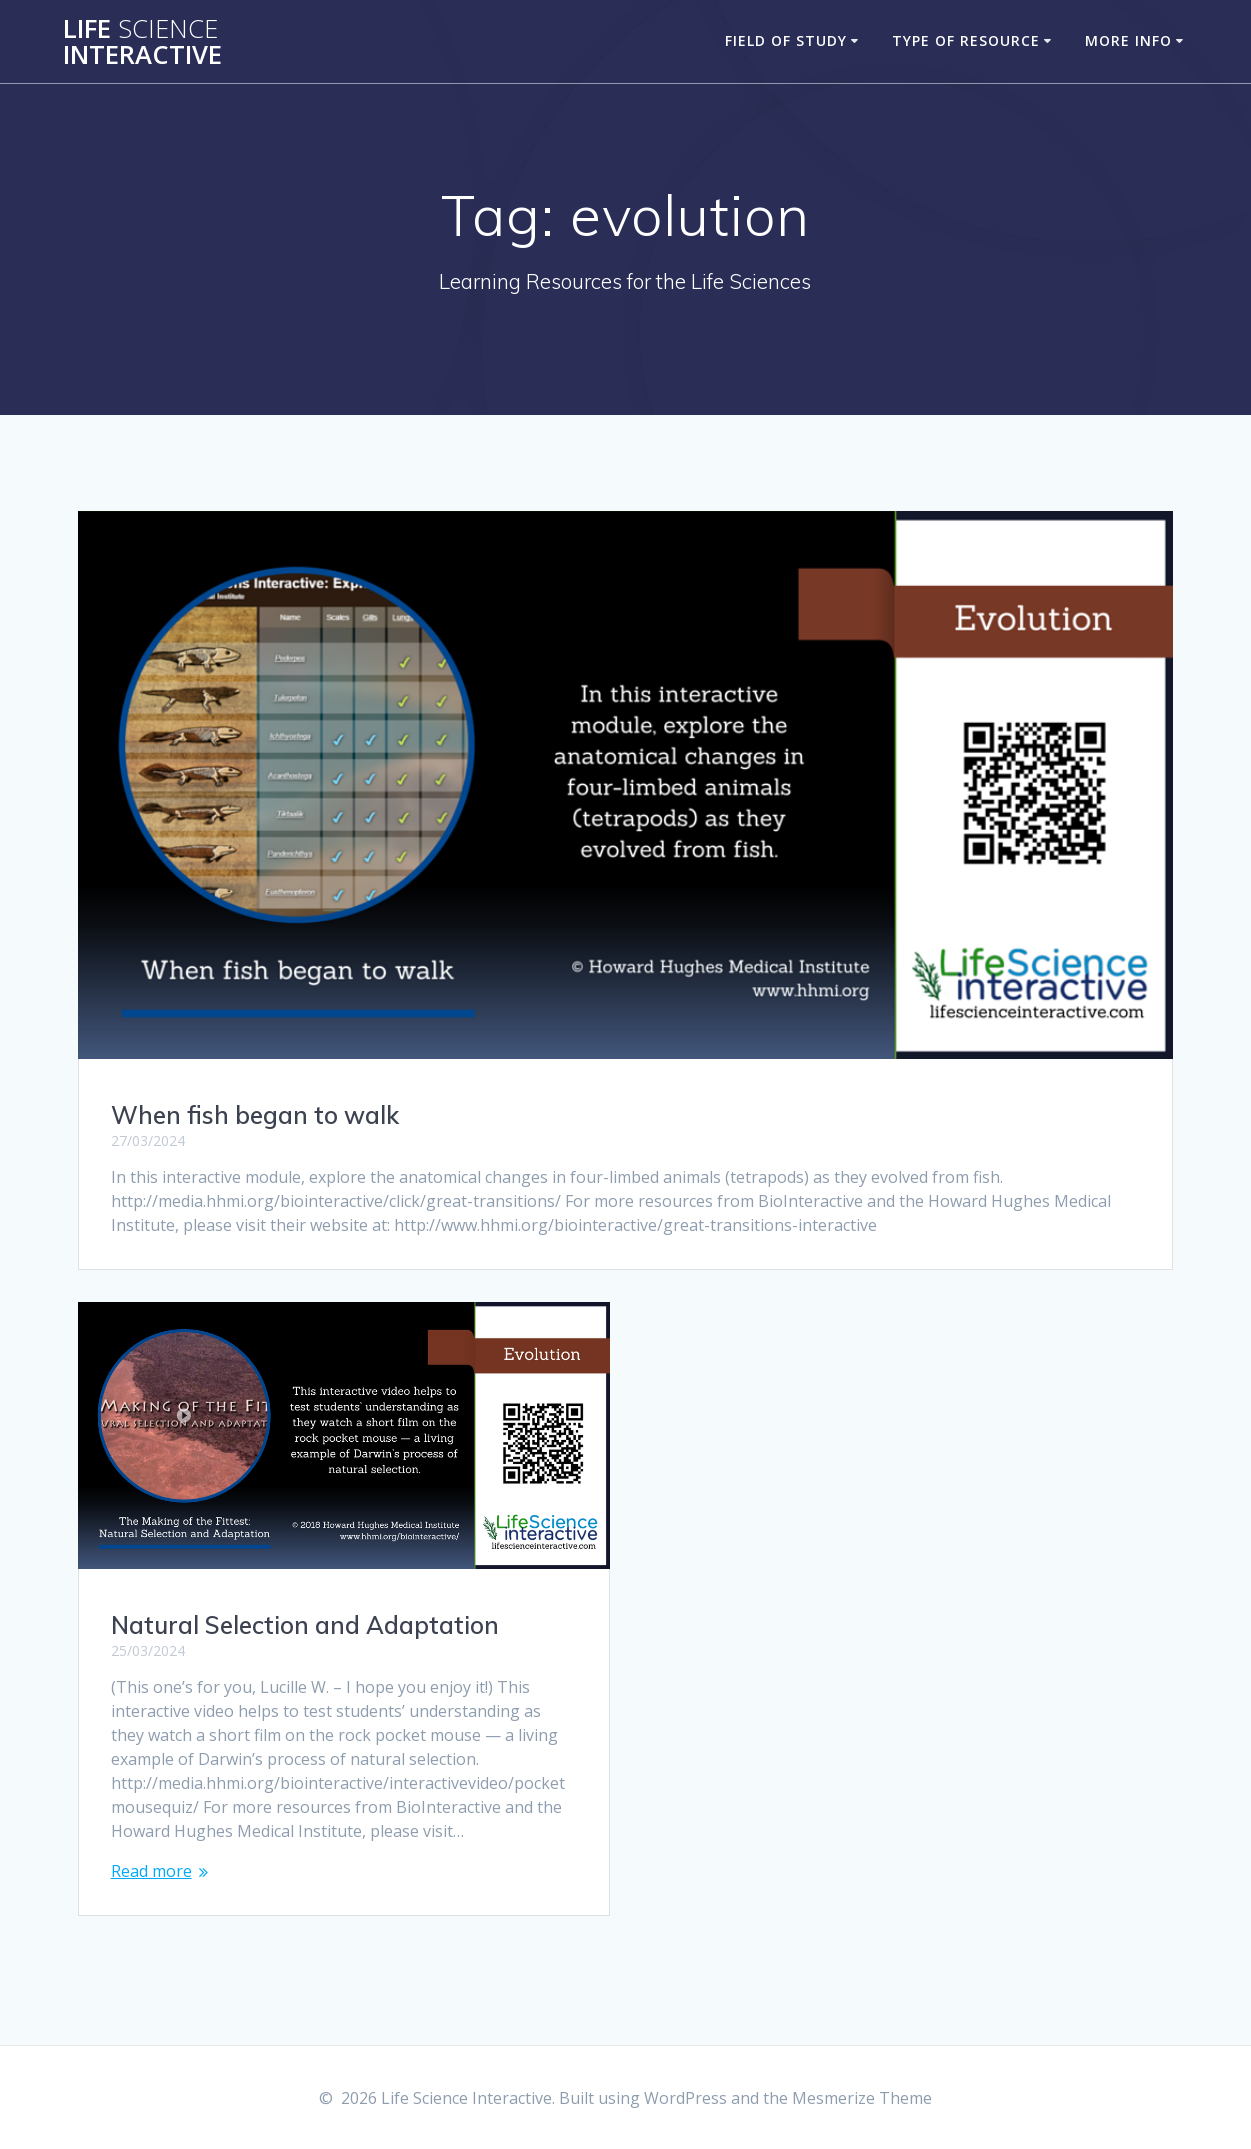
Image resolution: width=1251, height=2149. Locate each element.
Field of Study (786, 40)
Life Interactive (142, 41)
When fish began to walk (255, 1115)
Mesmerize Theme (862, 2098)
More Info (1128, 40)
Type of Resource (966, 40)
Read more (151, 1871)
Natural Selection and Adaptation (305, 1625)
